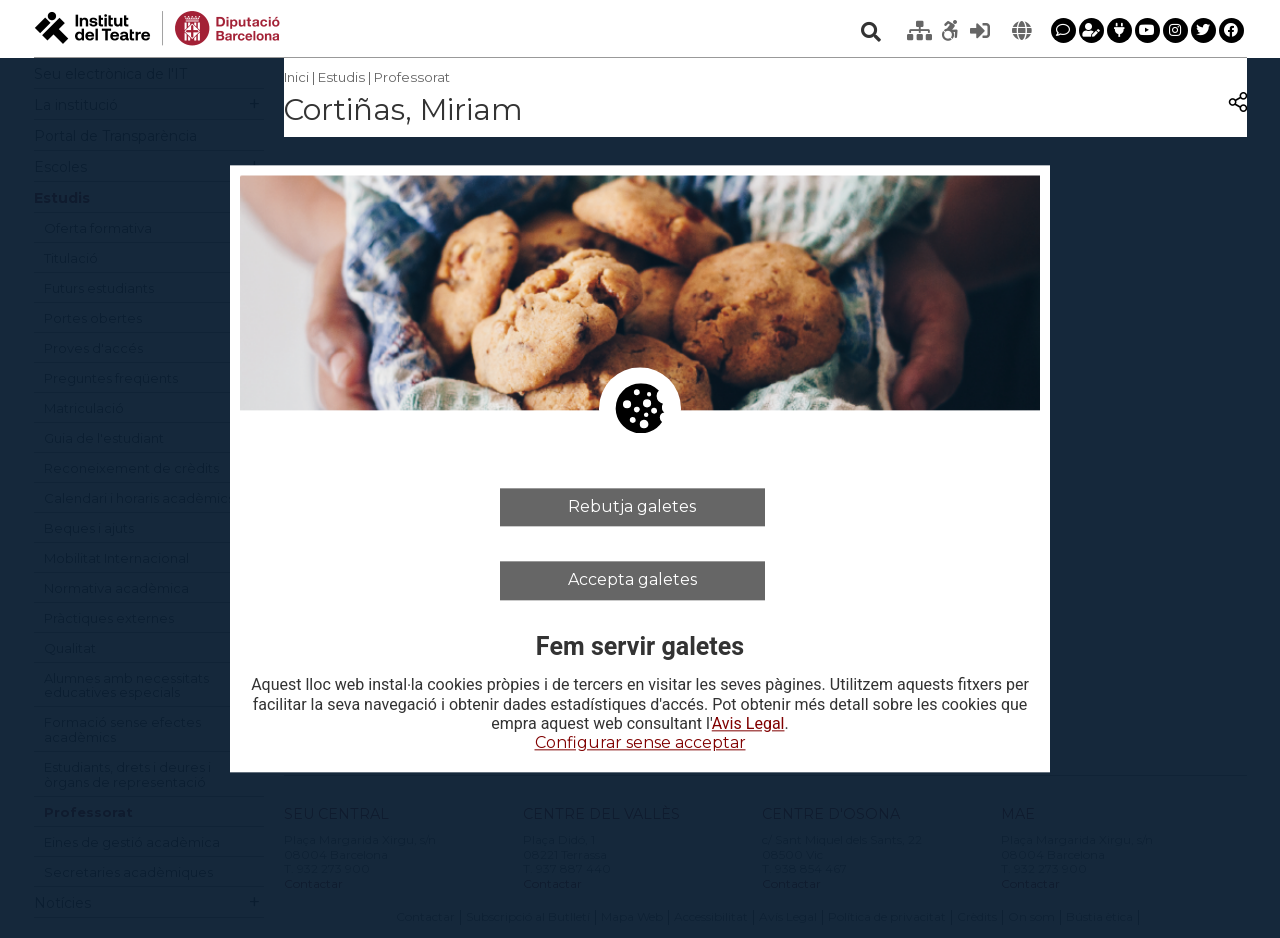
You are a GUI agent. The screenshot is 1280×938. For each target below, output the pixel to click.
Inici (296, 77)
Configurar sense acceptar (640, 742)
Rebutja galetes (632, 506)
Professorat (412, 77)
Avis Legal (748, 724)
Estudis (341, 77)
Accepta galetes (632, 580)
